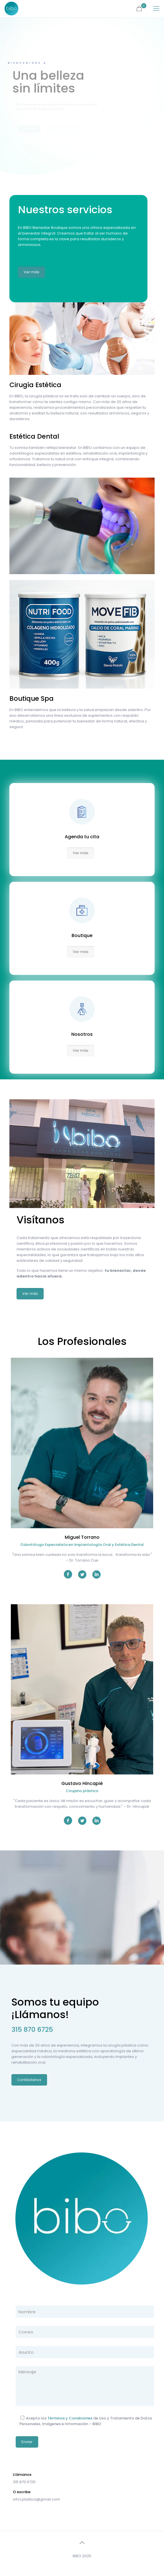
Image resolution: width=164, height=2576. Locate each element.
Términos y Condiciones (69, 2418)
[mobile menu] (156, 8)
